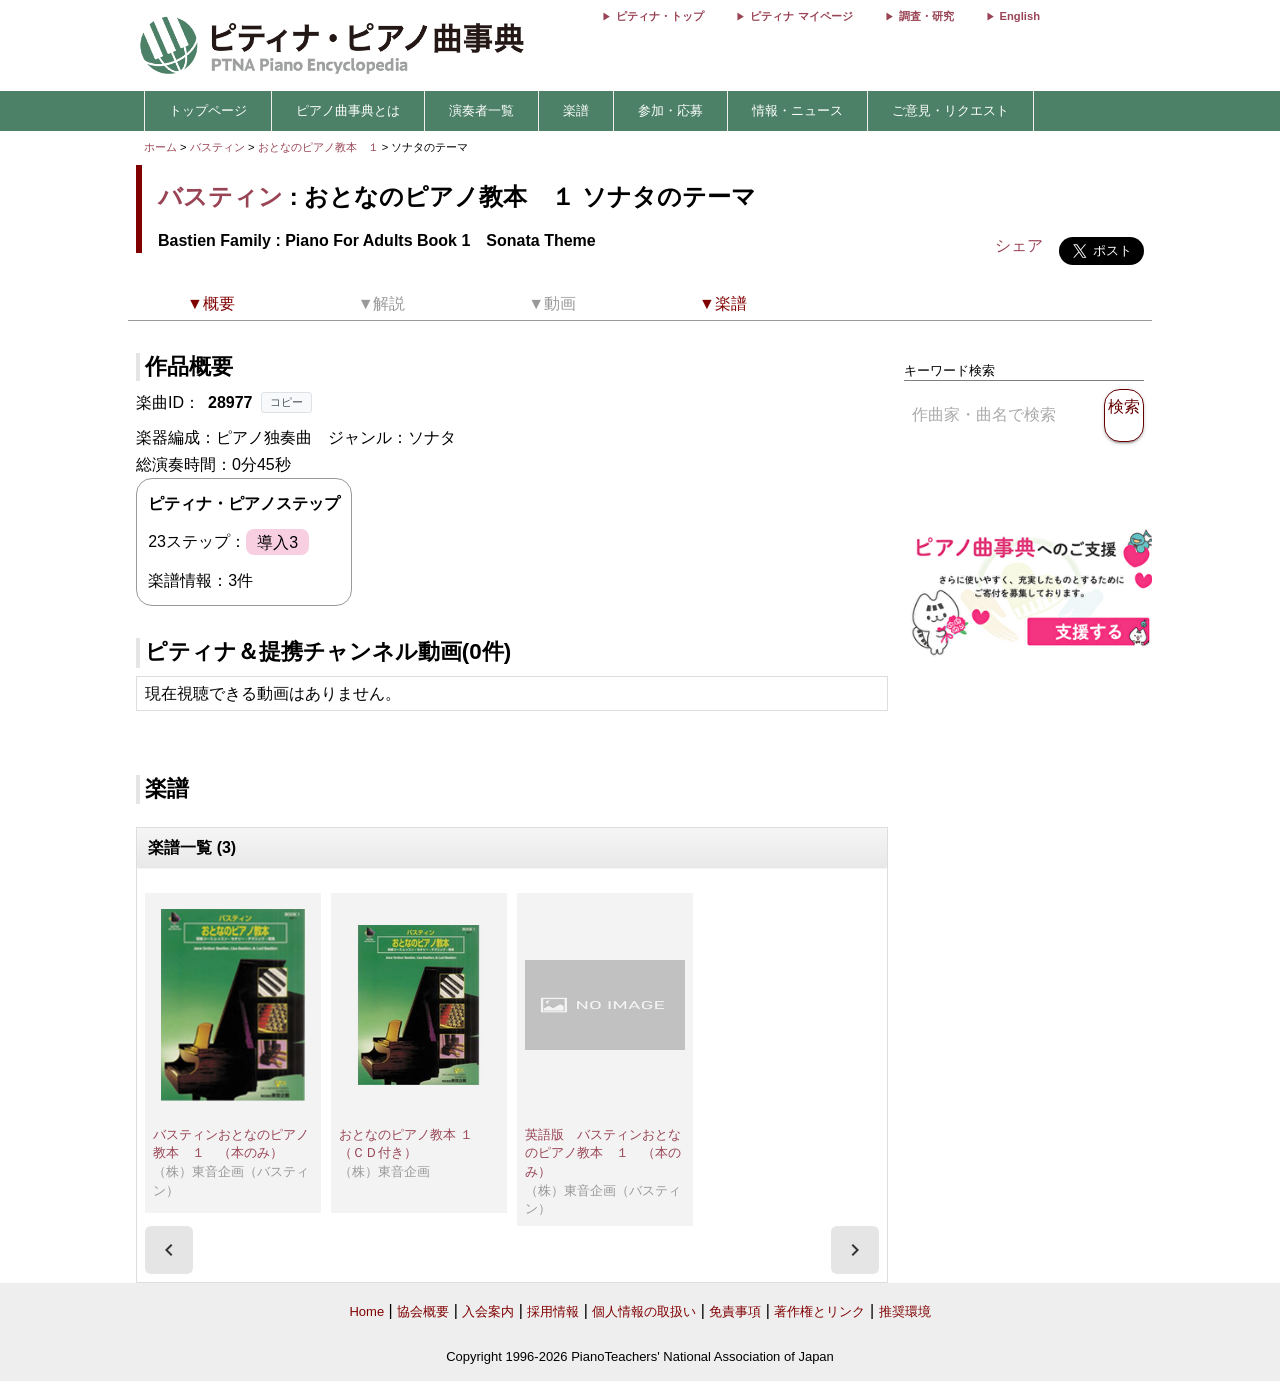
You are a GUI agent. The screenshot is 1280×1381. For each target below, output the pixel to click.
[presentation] (169, 1250)
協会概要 (423, 1311)
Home (366, 1311)
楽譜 (576, 110)
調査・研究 (926, 16)
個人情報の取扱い (644, 1311)
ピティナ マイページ (801, 16)
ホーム (160, 147)
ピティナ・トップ (660, 16)
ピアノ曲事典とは (348, 110)
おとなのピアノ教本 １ (320, 147)
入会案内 (488, 1311)
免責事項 (735, 1311)
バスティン (217, 147)
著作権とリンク (819, 1311)
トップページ (208, 110)
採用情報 (553, 1311)
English (1020, 16)
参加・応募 (670, 110)
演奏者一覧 (481, 110)
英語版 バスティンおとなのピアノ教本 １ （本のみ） (603, 1153)
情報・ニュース (797, 110)
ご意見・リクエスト (950, 110)
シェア (1019, 245)
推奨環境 (905, 1311)
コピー (286, 402)
